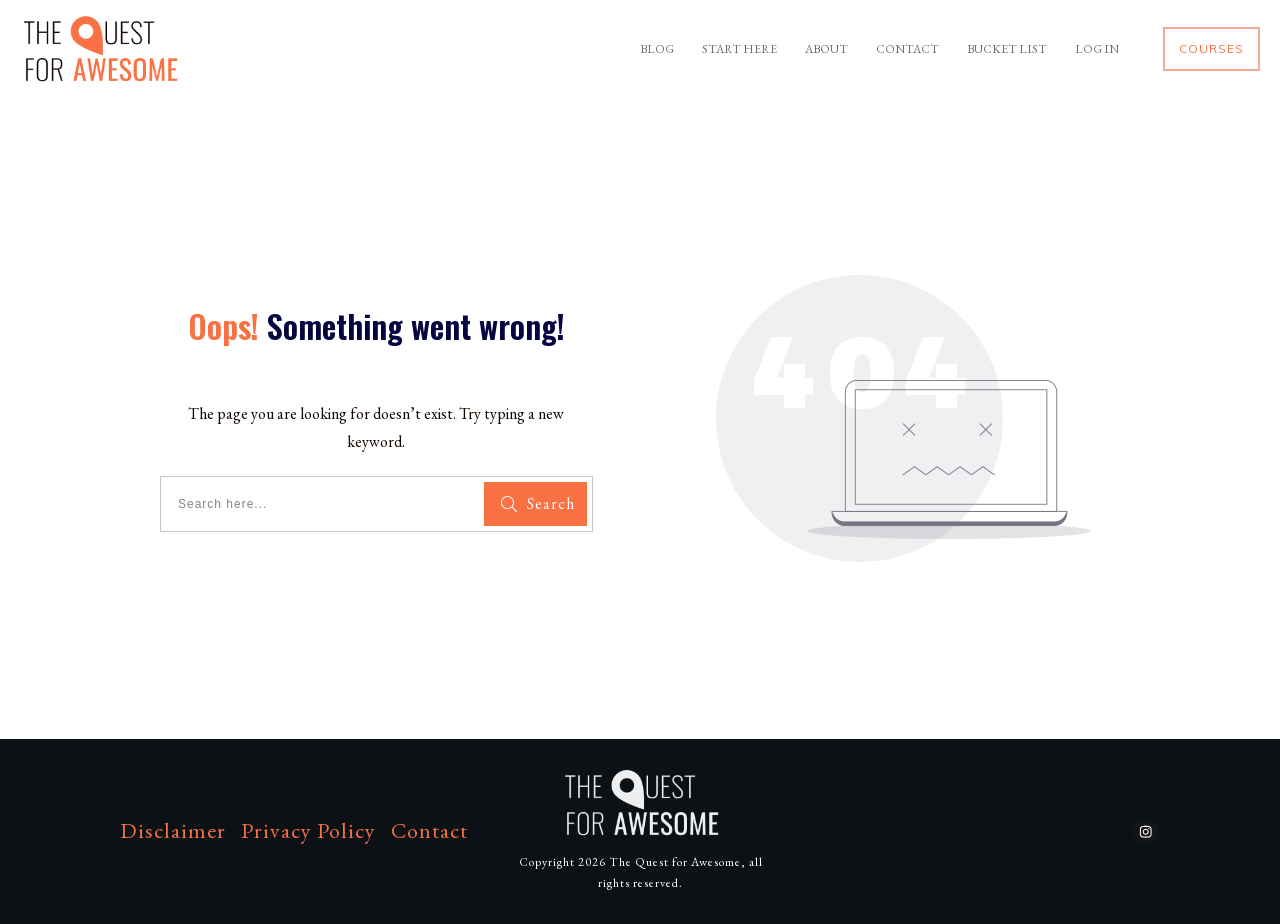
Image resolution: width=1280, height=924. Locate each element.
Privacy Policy (308, 830)
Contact (429, 830)
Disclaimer (173, 830)
